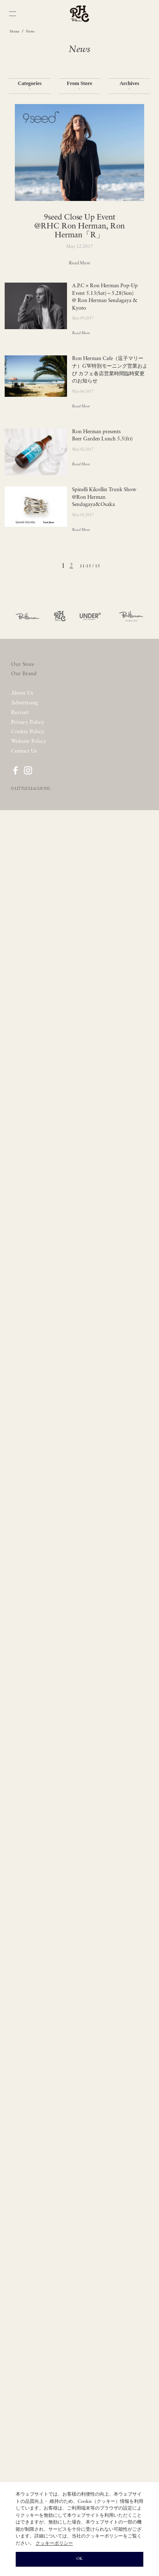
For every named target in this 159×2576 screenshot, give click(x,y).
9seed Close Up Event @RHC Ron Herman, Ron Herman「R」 (79, 226)
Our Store (22, 664)
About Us (22, 693)
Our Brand (23, 673)
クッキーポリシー (54, 2543)
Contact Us (24, 751)
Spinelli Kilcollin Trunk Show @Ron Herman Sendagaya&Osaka (104, 497)
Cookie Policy (27, 731)
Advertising (24, 703)
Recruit (19, 712)
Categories (29, 85)
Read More (80, 263)
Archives (129, 85)
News (30, 31)
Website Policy (28, 741)
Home (15, 31)
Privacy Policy (27, 722)
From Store (79, 85)
